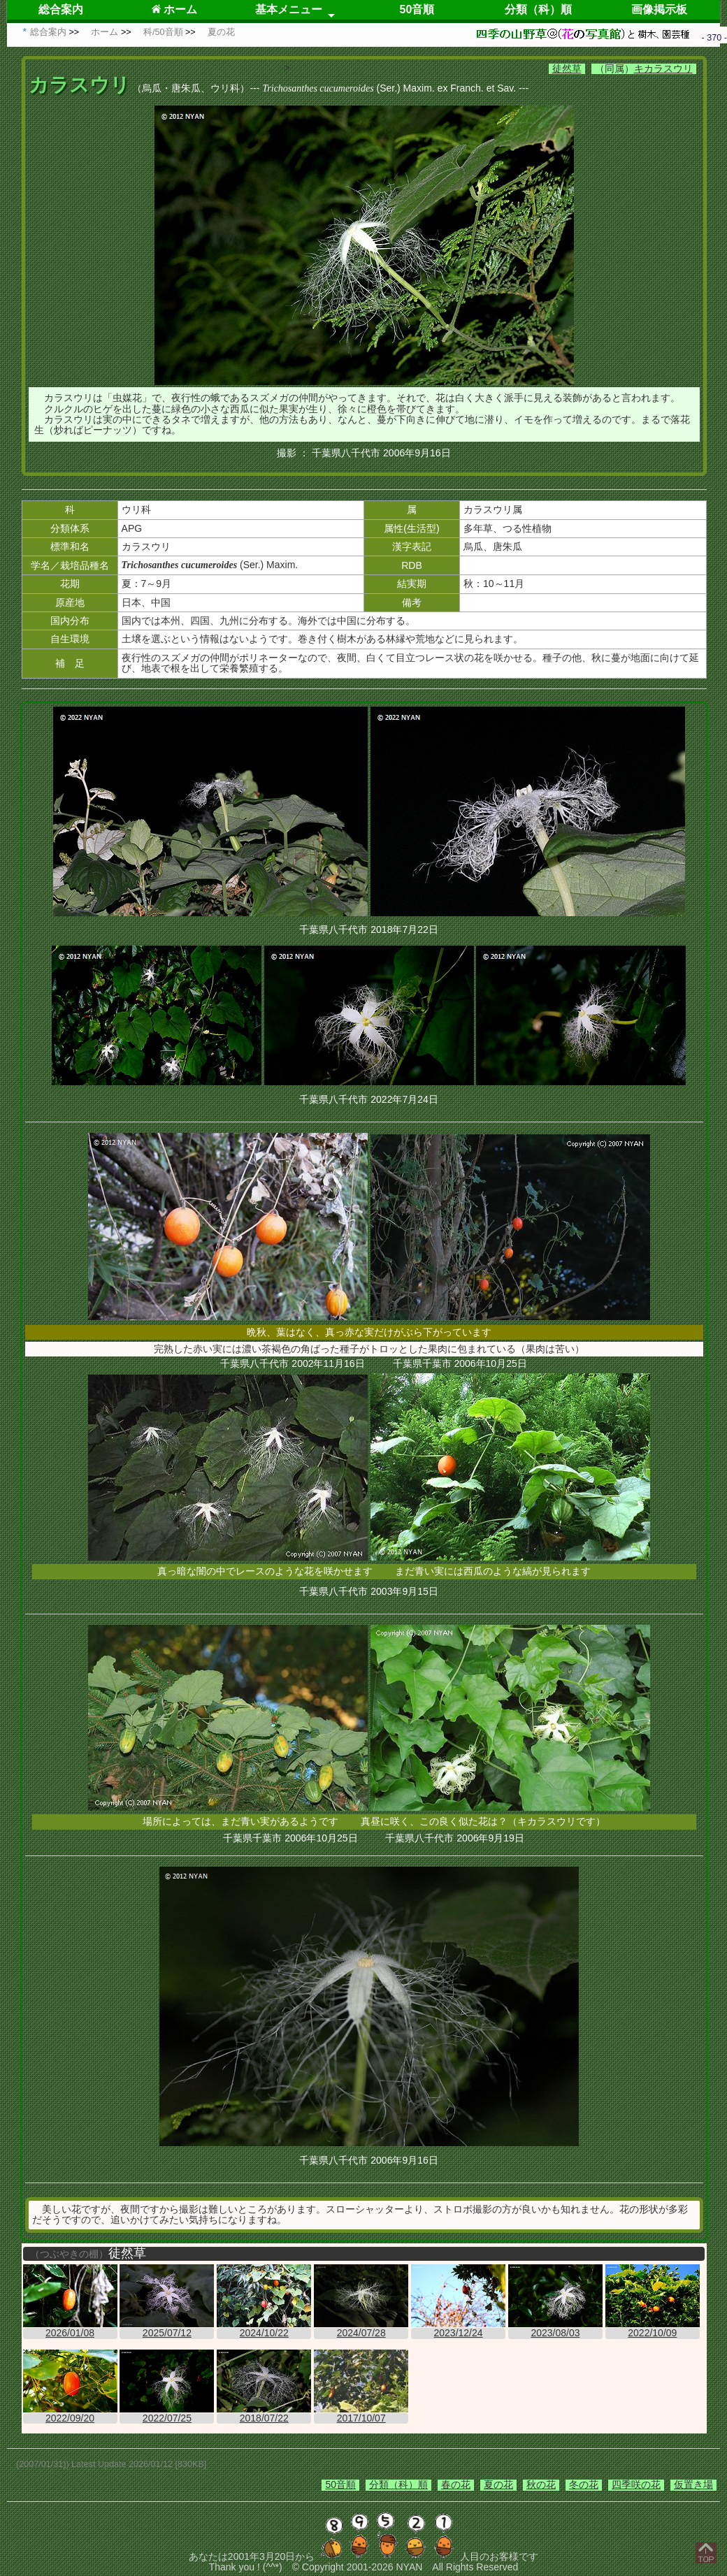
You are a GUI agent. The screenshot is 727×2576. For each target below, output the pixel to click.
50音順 (417, 9)
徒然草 (567, 68)
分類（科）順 (538, 9)
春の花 (455, 2484)
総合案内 (60, 9)
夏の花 (498, 2484)
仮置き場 (693, 2484)
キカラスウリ (663, 68)
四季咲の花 (636, 2484)
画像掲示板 (659, 9)
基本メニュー (288, 9)
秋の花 (541, 2484)
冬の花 (583, 2484)
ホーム (174, 9)
